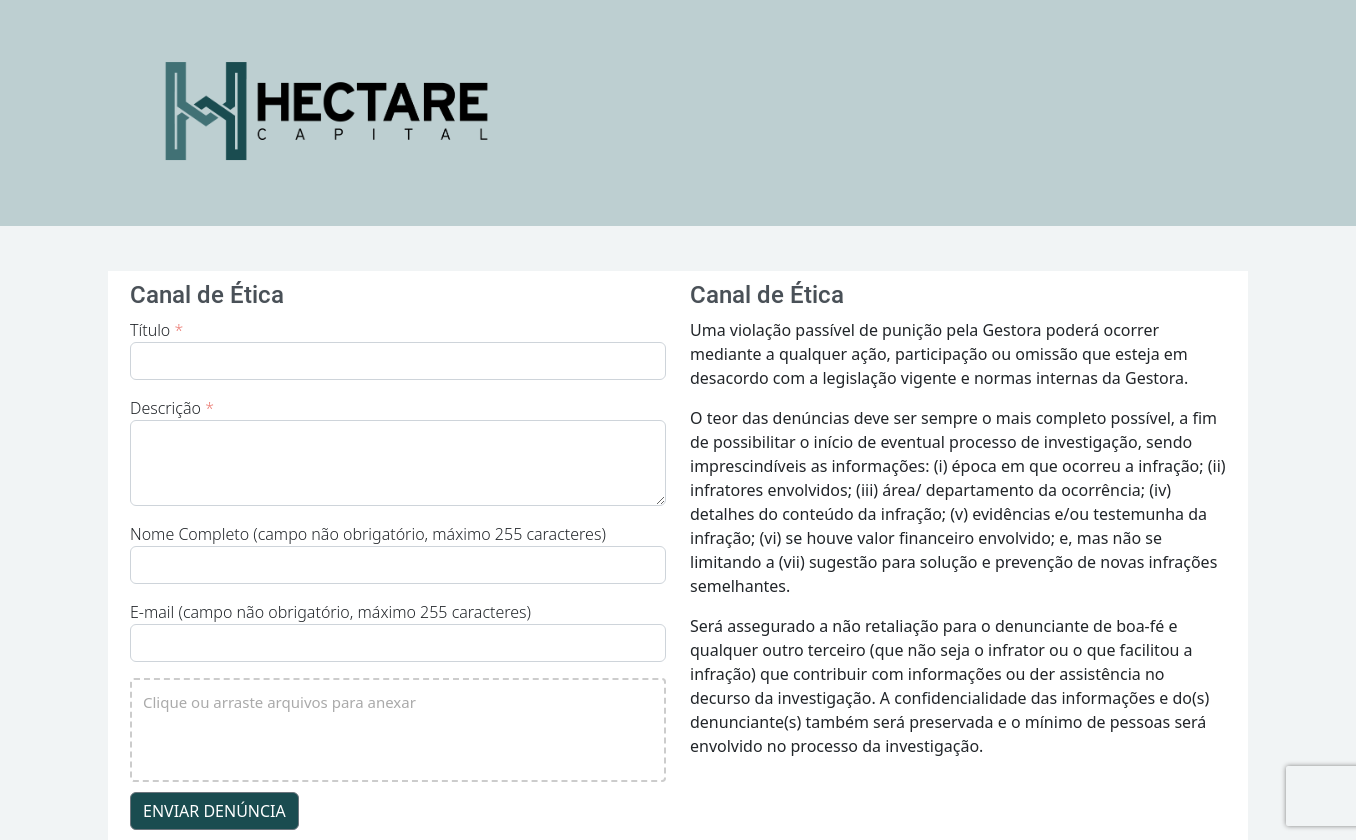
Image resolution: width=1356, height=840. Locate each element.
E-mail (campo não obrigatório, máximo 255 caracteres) (330, 612)
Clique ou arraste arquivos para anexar (279, 702)
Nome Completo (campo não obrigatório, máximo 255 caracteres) (368, 534)
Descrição (172, 408)
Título (156, 330)
